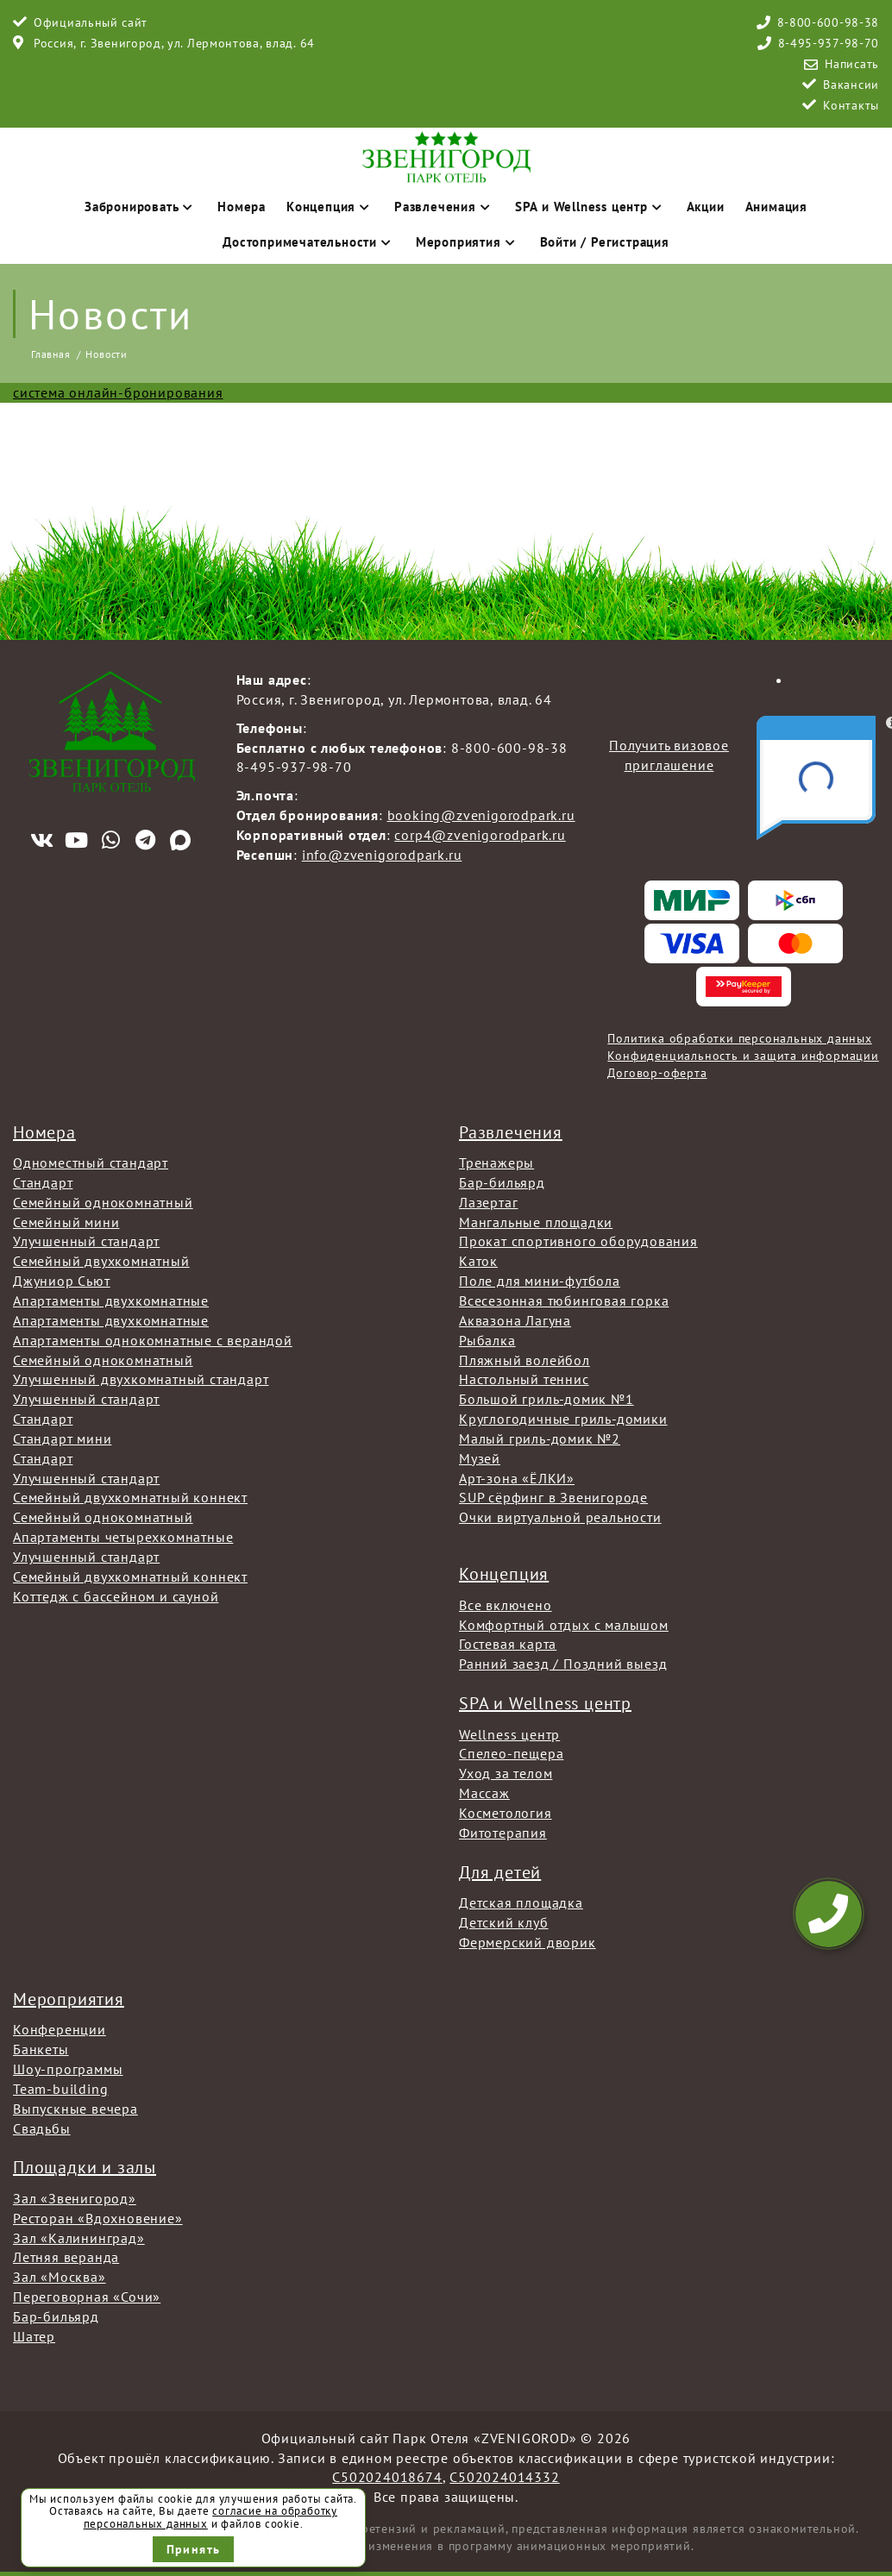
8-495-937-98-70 (829, 43)
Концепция (330, 206)
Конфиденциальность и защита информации (742, 1055)
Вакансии (851, 84)
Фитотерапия (503, 1832)
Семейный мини (66, 1222)
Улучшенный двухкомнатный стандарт (140, 1379)
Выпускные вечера (75, 2108)
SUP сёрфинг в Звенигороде (553, 1497)
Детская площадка (521, 1902)
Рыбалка (487, 1340)
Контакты (851, 105)
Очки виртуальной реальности (560, 1517)
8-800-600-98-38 (828, 22)
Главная (51, 354)
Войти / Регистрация (604, 242)
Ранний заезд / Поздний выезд (563, 1663)
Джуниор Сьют (61, 1280)
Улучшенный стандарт (86, 1241)
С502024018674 (387, 2476)
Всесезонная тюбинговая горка (564, 1300)
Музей (479, 1458)
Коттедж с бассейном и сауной (115, 1596)
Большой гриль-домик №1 (546, 1398)
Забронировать (141, 206)
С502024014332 (504, 2476)
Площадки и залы (84, 2167)
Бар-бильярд (502, 1182)
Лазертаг (488, 1202)
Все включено (505, 1605)
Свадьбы (42, 2128)
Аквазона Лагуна (515, 1320)
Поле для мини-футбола (539, 1280)
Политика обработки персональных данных (739, 1038)
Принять (193, 2549)
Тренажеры (496, 1162)
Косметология (505, 1812)
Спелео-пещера (511, 1753)
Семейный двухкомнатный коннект (130, 1497)
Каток (478, 1260)
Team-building (60, 2088)
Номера (241, 206)
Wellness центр (509, 1734)
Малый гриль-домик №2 (539, 1438)
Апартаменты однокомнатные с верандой (152, 1340)
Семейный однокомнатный (103, 1202)
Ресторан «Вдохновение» (98, 2218)
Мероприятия (467, 242)
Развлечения (444, 206)
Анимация (776, 206)
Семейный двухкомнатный (101, 1260)
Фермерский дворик (527, 1942)
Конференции (59, 2029)
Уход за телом (505, 1773)
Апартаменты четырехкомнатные (123, 1536)
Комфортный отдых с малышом (564, 1624)
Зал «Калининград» (79, 2238)
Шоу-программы (67, 2069)
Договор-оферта (657, 1073)
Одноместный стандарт (90, 1162)
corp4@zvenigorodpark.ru (479, 834)
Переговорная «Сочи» (86, 2296)
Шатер (34, 2336)
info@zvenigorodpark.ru (382, 854)
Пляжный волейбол (524, 1360)
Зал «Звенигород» (74, 2198)
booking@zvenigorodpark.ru (481, 815)
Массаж (484, 1793)
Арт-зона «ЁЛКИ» (517, 1478)
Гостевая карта (507, 1643)
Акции (706, 206)
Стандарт (42, 1182)
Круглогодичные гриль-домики (563, 1418)
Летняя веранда (66, 2257)
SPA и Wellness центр (590, 206)
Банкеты (41, 2049)
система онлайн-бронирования (118, 392)
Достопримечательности (309, 242)
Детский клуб (504, 1922)
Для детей (500, 1872)
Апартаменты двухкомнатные (111, 1300)
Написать (852, 64)
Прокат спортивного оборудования (578, 1241)
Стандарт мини (62, 1438)
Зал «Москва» (59, 2276)
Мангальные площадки (535, 1222)
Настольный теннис (524, 1379)
